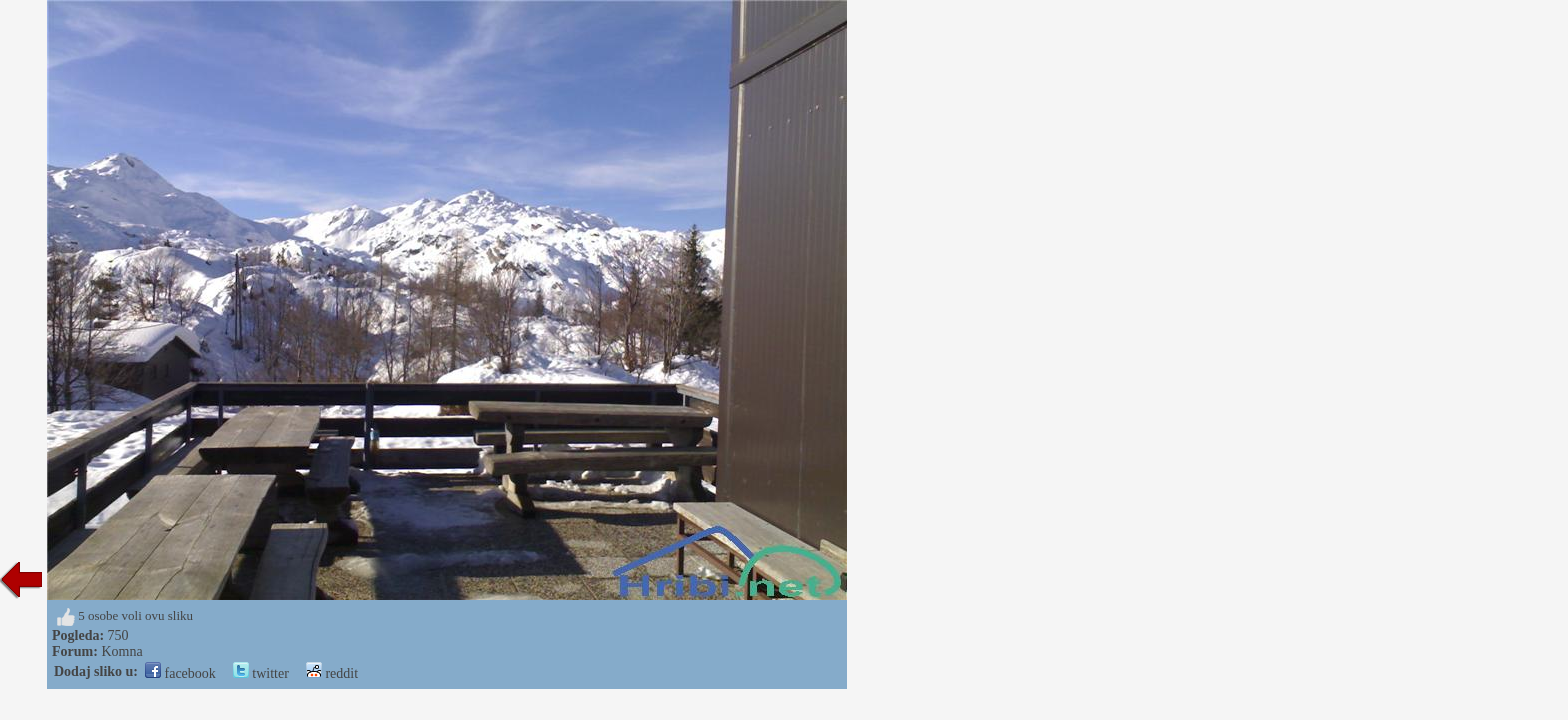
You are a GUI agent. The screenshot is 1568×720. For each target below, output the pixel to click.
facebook (180, 673)
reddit (332, 673)
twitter (261, 673)
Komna (121, 651)
